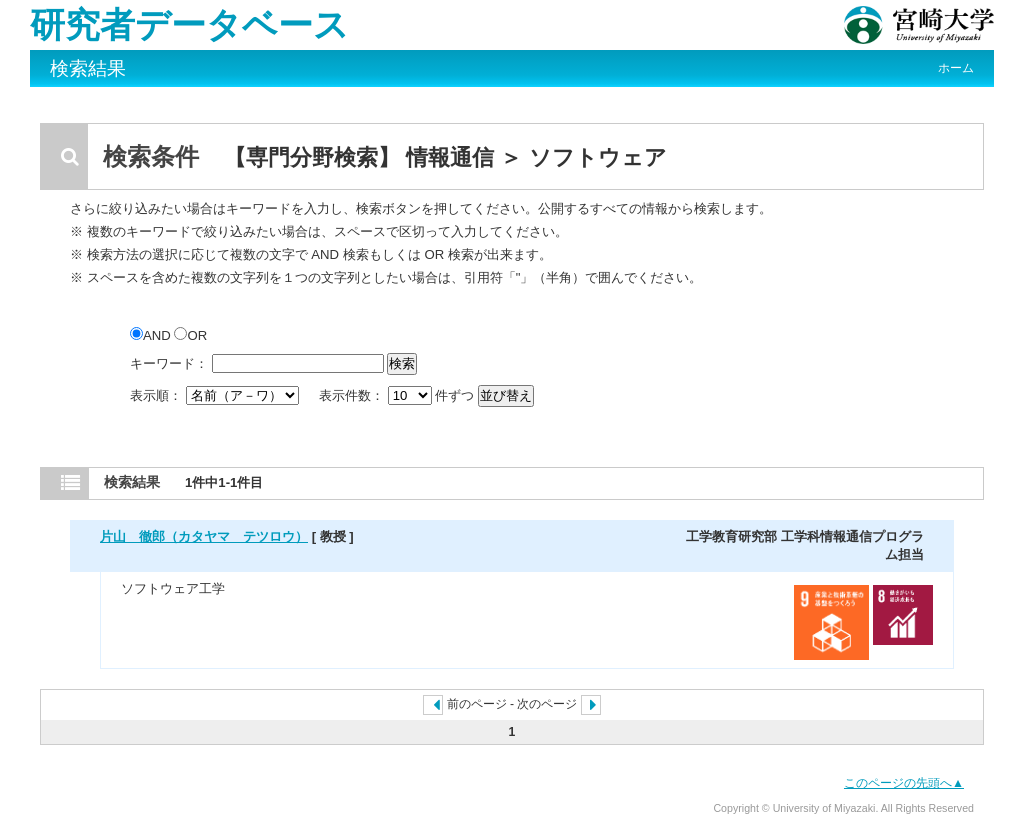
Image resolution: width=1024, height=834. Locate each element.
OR (190, 335)
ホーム (956, 68)
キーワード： (169, 363)
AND (152, 335)
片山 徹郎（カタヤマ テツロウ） (204, 536)
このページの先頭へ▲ (904, 783)
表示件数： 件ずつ (398, 395)
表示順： (216, 395)
